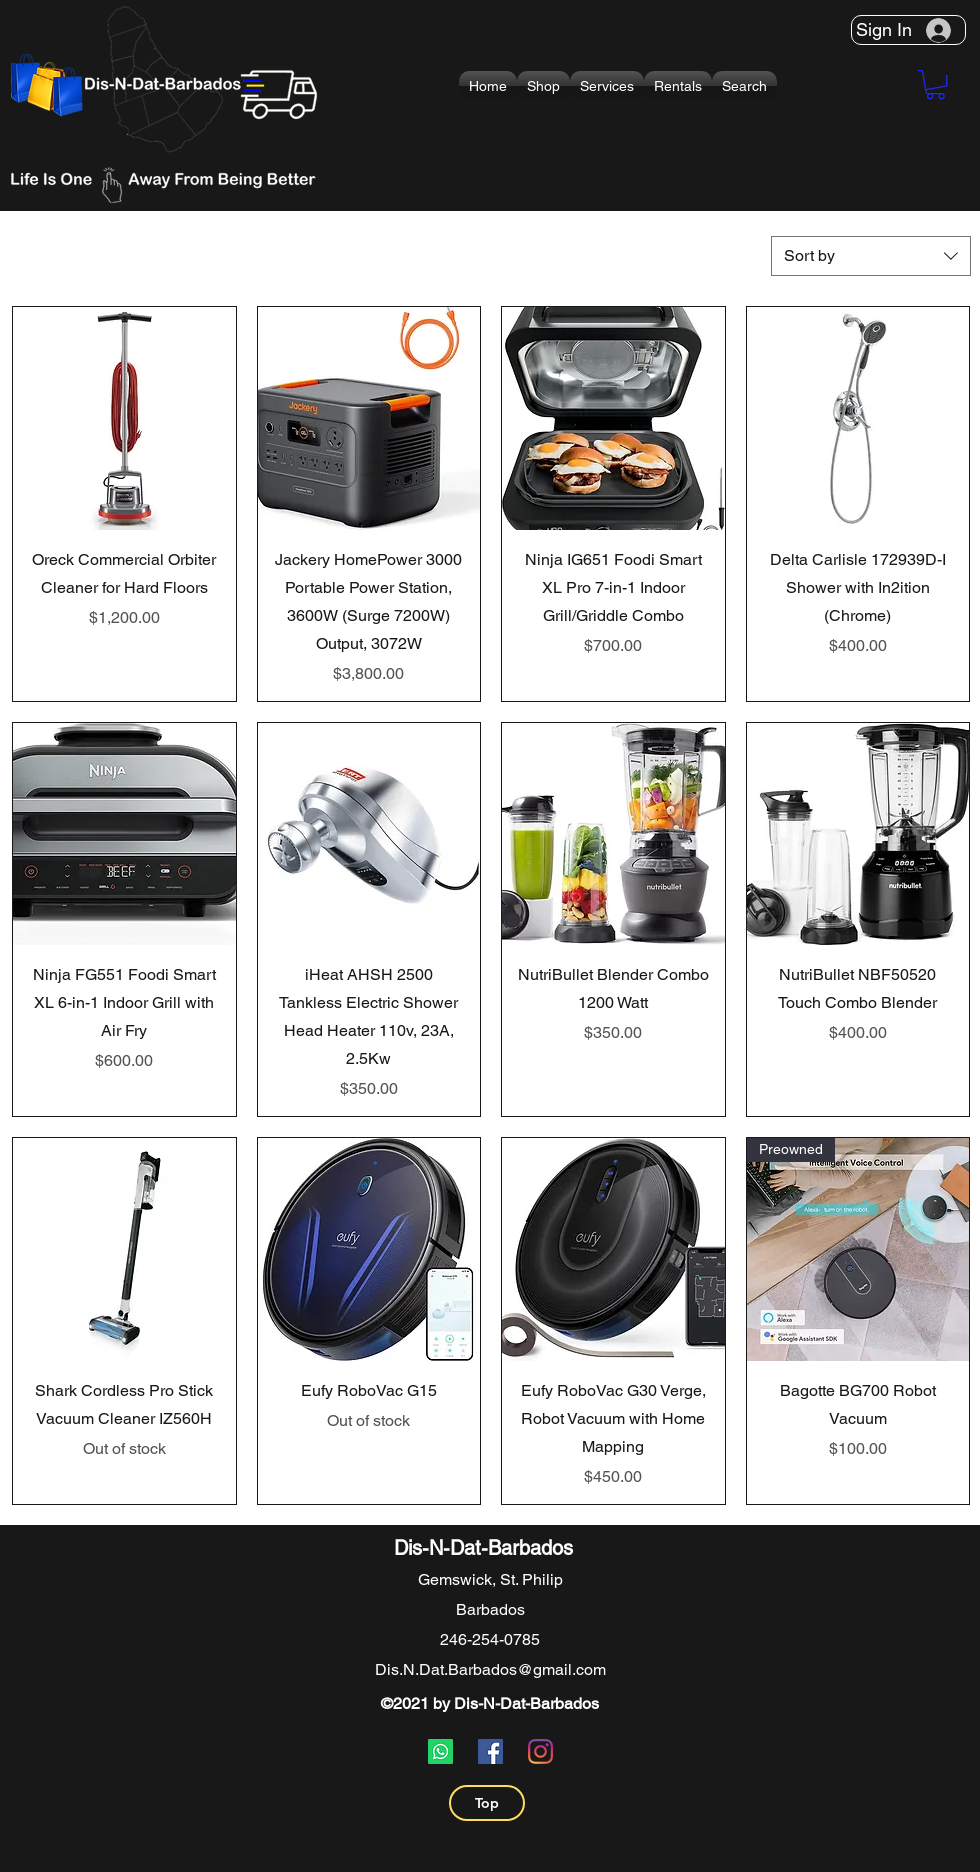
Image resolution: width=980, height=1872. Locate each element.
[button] (543, 86)
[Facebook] (490, 1751)
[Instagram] (540, 1751)
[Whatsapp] (440, 1751)
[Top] (487, 1803)
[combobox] (871, 256)
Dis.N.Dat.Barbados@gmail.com (490, 1669)
